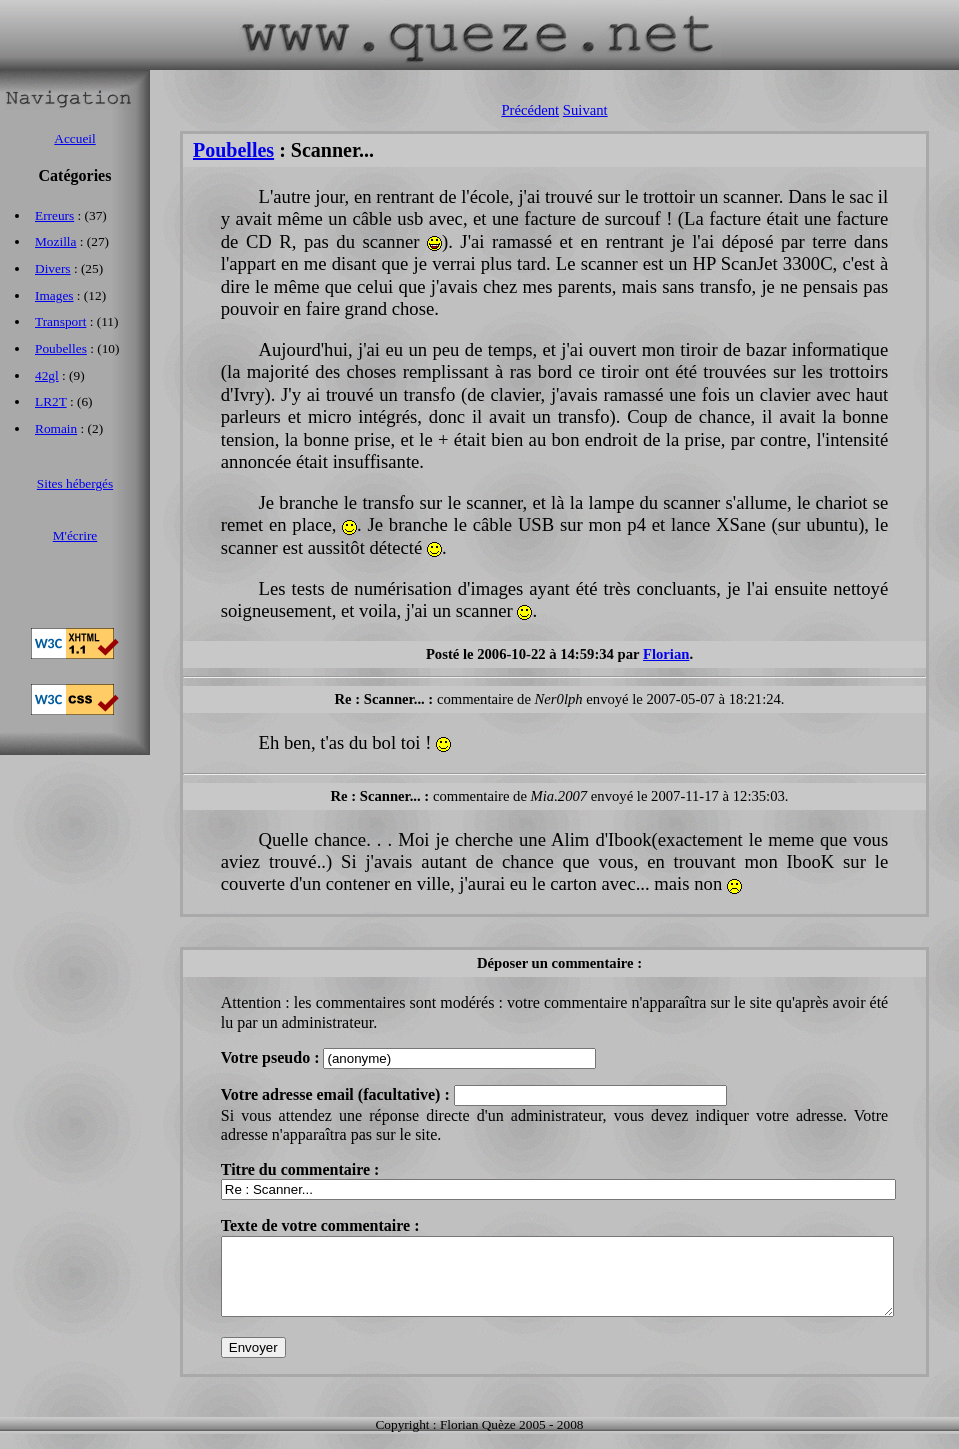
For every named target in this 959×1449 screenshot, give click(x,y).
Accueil (74, 138)
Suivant (585, 110)
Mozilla (55, 241)
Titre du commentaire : (300, 1169)
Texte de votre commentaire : (320, 1225)
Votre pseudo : (272, 1057)
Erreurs (54, 215)
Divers (53, 268)
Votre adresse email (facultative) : (337, 1094)
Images (54, 295)
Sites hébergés (75, 483)
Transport (60, 321)
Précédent (530, 110)
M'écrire (75, 535)
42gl (47, 375)
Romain (56, 428)
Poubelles (233, 150)
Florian (666, 654)
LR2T (51, 401)
